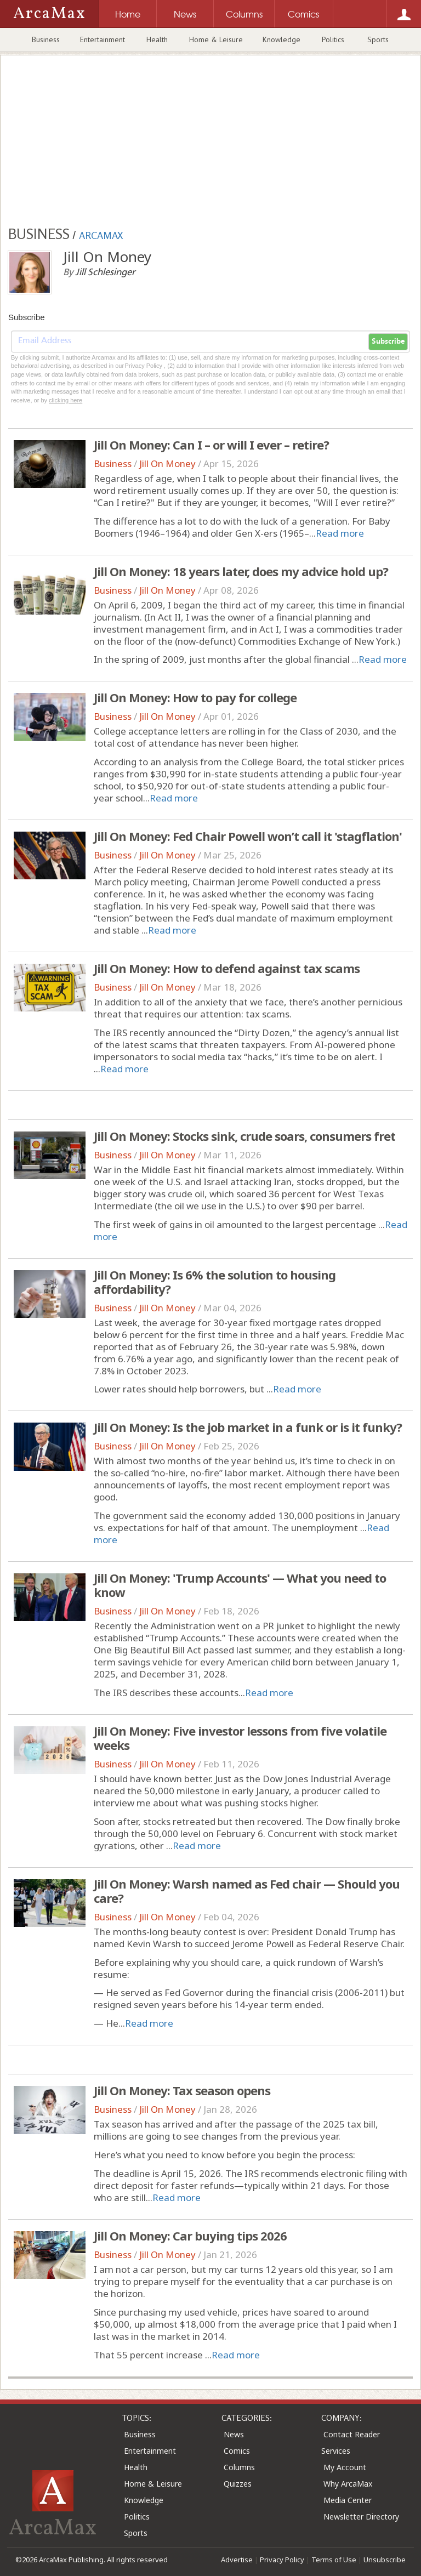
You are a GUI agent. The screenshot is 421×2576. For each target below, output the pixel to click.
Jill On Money (167, 463)
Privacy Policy (282, 2559)
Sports (378, 39)
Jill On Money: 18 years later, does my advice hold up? (241, 571)
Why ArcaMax (347, 2483)
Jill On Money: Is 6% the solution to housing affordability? (214, 1281)
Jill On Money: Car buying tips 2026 (190, 2235)
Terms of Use (333, 2559)
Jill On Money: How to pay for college (195, 697)
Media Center (347, 2500)
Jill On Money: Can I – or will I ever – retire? (211, 444)
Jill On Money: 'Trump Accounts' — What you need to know (240, 1585)
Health (157, 39)
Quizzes (238, 2483)
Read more (340, 533)
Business (46, 39)
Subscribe (388, 341)
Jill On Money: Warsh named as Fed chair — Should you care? (247, 1890)
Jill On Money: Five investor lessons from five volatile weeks (240, 1737)
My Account (344, 2467)
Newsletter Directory (361, 2516)
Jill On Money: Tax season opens (182, 2090)
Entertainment (102, 39)
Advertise (237, 2559)
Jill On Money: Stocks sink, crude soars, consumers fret (244, 1136)
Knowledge (281, 39)
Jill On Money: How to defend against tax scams (227, 968)
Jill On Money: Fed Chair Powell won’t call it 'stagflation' (248, 836)
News (234, 2434)
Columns (239, 2467)
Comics (237, 2451)
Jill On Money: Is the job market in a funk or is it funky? (248, 1427)
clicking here (65, 400)
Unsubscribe (384, 2559)
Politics (333, 39)
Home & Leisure (216, 39)
